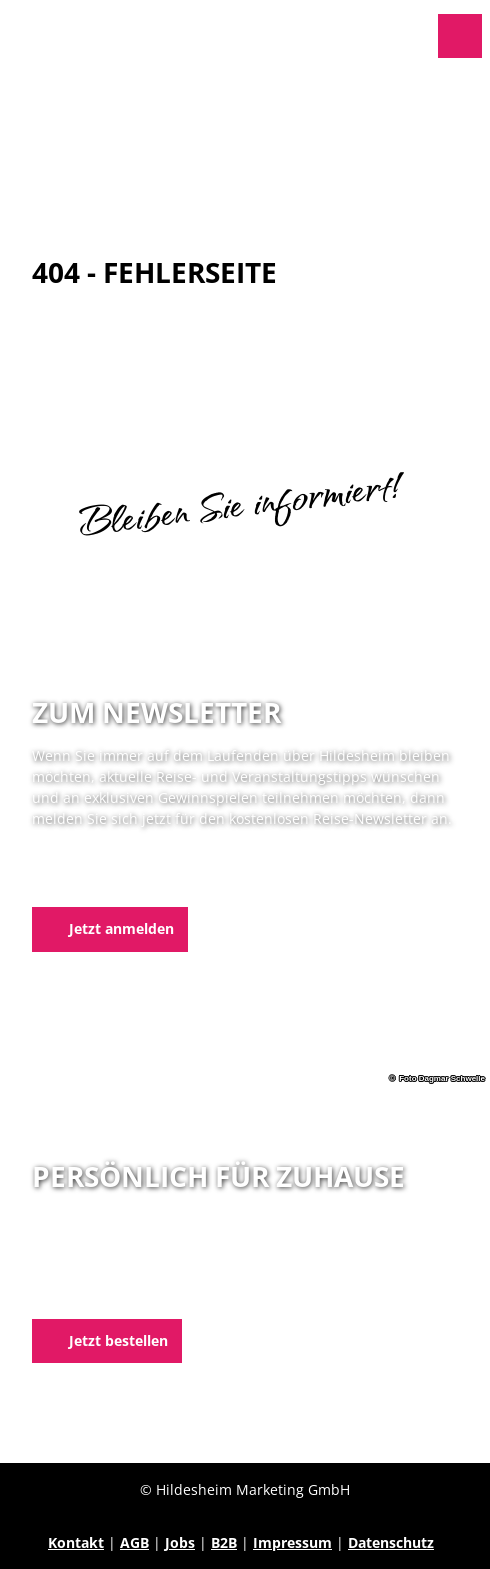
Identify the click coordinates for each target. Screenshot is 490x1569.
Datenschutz (391, 1542)
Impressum (292, 1542)
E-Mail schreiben (88, 1294)
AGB (134, 1542)
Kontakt (76, 1542)
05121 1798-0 (108, 1273)
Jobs (180, 1542)
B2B (224, 1542)
